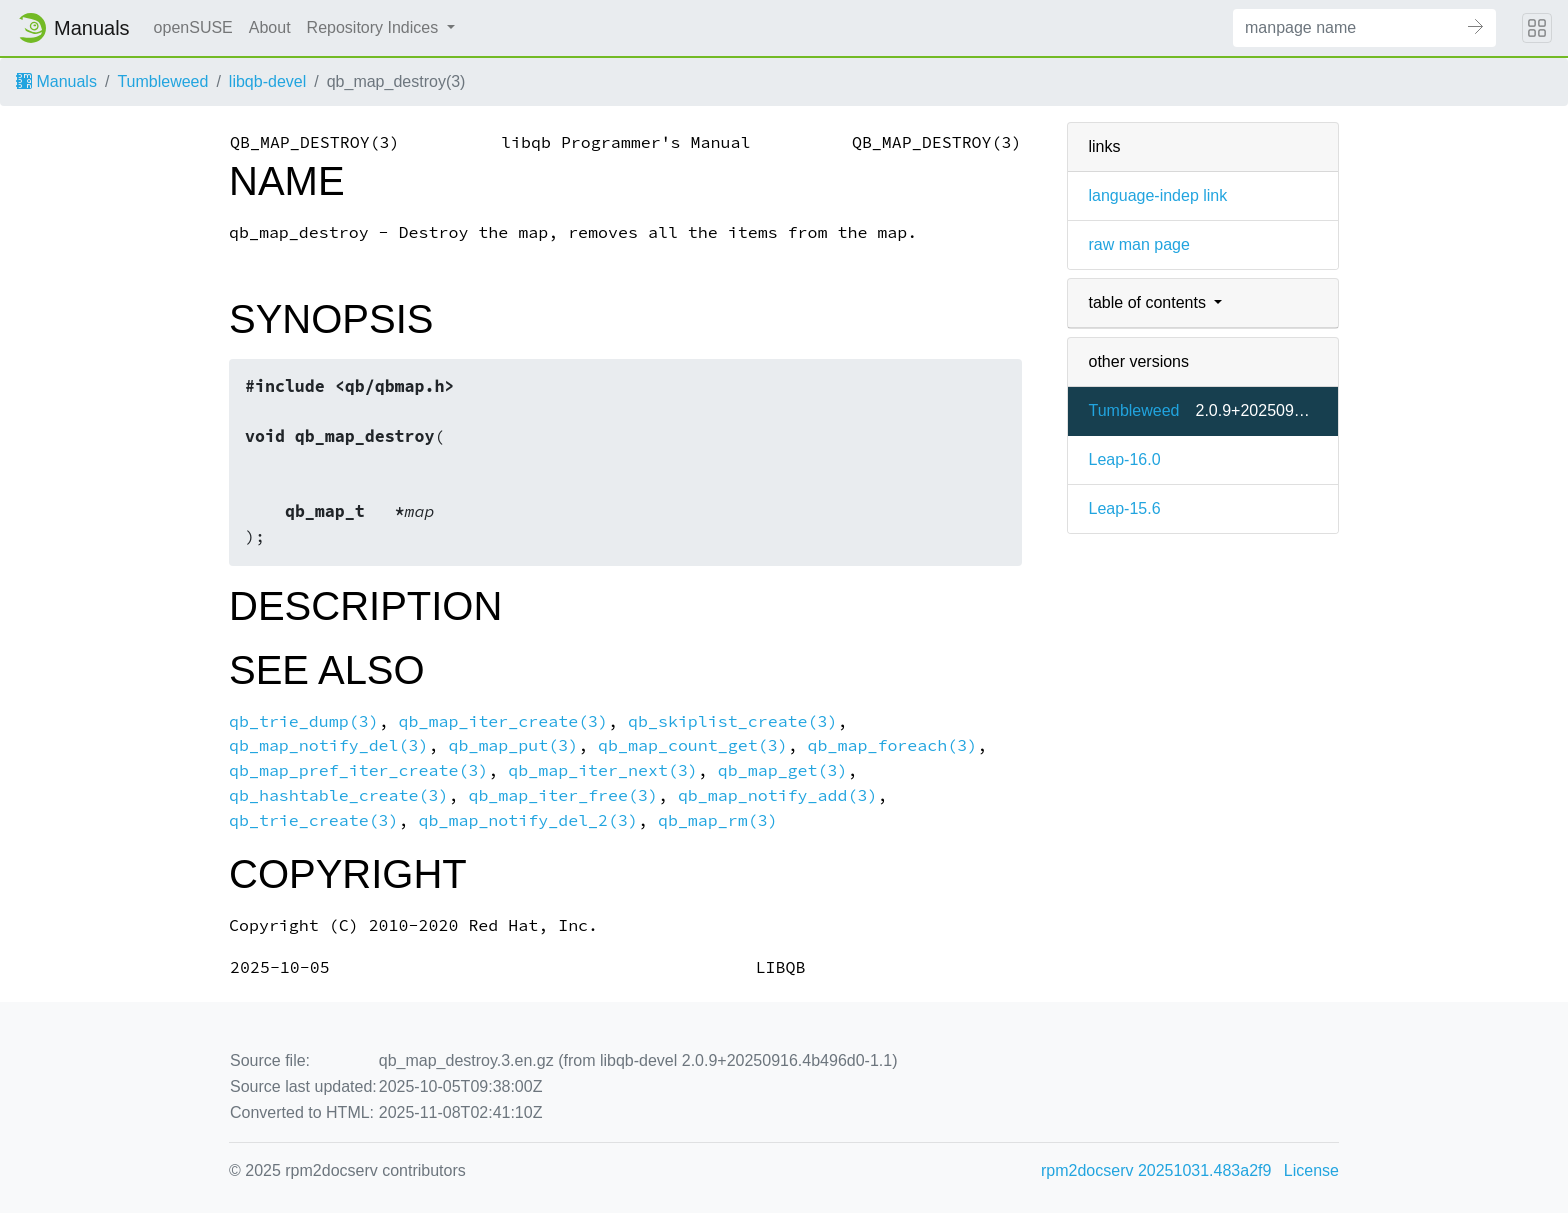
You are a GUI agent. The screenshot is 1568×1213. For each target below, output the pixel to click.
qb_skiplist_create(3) (732, 721)
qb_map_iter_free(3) (563, 795)
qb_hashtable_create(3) (338, 795)
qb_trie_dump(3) (304, 721)
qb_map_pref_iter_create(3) (358, 770)
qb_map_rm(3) (718, 820)
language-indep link (1157, 195)
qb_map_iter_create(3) (503, 721)
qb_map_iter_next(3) (603, 770)
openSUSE (193, 27)
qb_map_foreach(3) (893, 745)
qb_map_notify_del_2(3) (528, 820)
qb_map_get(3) (783, 770)
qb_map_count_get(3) (693, 745)
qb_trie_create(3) (314, 820)
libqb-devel (267, 81)
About (270, 27)
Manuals (56, 81)
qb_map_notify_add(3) (778, 795)
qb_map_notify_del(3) (329, 745)
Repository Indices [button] (375, 27)
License (1311, 1170)
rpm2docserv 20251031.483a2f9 (1156, 1170)
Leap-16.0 (1124, 459)
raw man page (1138, 244)
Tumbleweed (162, 81)
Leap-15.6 (1124, 508)
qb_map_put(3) (513, 745)
